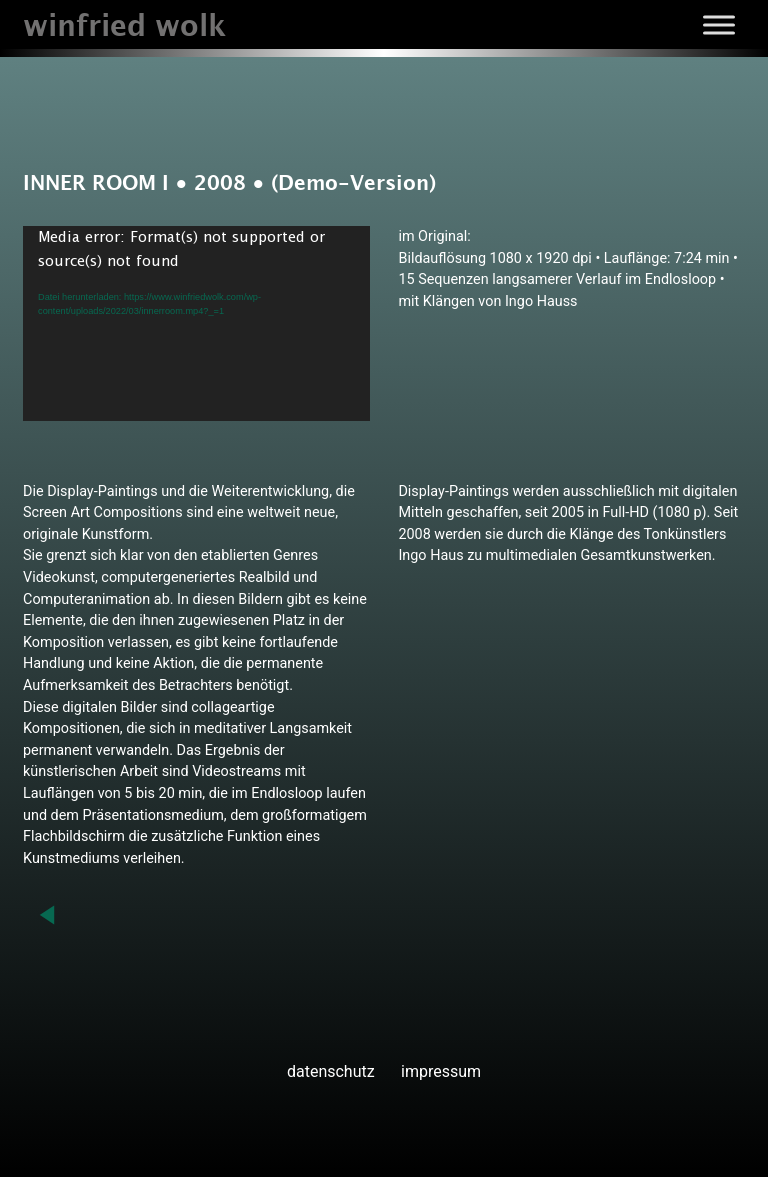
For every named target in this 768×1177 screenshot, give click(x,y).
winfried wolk (124, 27)
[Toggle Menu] (719, 24)
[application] (196, 323)
